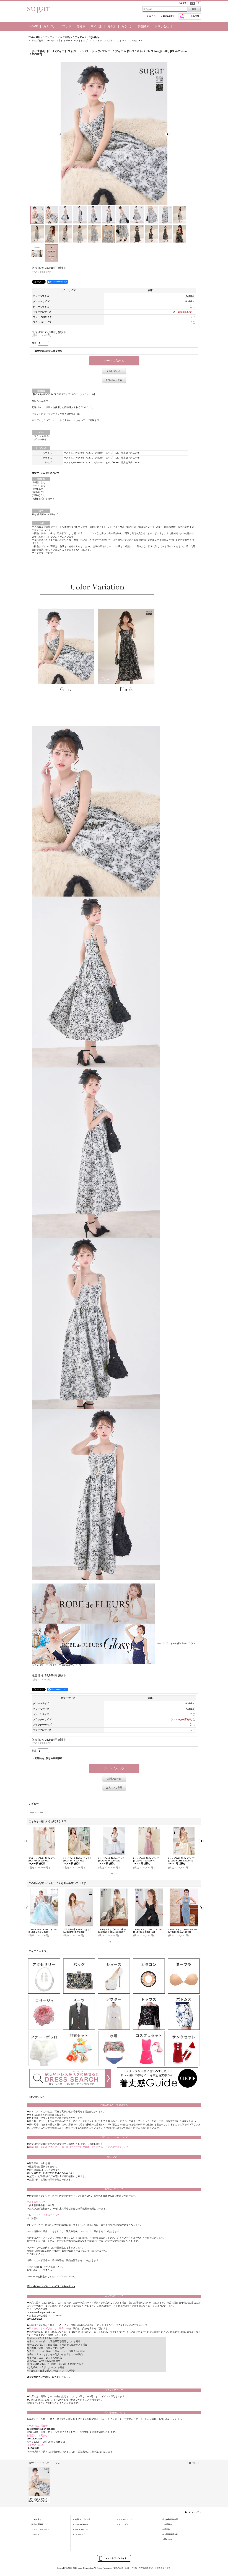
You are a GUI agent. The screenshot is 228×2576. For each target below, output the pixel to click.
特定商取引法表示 (170, 2519)
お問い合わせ (114, 371)
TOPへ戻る (36, 2519)
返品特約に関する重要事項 (48, 351)
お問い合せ (167, 2539)
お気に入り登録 (114, 380)
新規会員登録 (169, 16)
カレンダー (123, 2524)
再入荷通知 (189, 296)
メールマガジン (125, 2519)
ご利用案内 (167, 2524)
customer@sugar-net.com (41, 2312)
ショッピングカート (40, 2529)
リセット (195, 2463)
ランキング (80, 2534)
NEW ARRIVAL (81, 2524)
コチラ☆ (47, 2270)
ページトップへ (194, 2512)
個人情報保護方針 (170, 2534)
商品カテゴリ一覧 (83, 2519)
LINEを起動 (33, 2448)
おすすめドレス (82, 2529)
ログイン (153, 16)
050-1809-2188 (34, 2318)
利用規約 (166, 2529)
